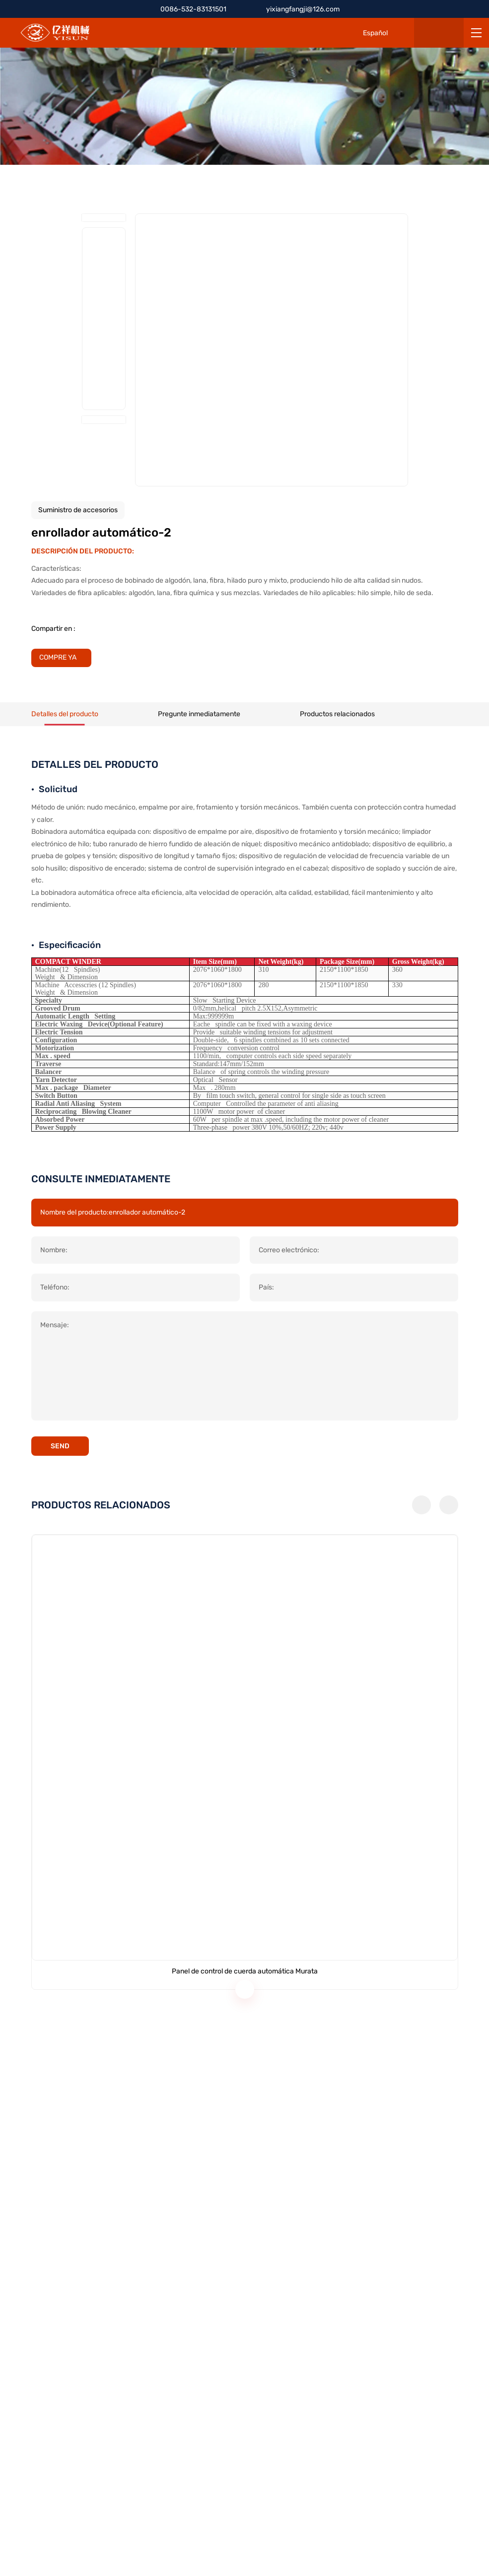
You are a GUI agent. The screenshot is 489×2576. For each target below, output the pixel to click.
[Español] (368, 33)
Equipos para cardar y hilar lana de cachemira (321, 2329)
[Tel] (474, 1255)
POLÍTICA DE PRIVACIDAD (82, 2545)
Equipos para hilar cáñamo (291, 2312)
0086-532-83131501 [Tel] (193, 9)
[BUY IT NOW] (64, 658)
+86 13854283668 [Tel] (60, 2345)
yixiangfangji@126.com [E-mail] (309, 9)
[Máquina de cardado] (357, 2061)
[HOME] (55, 32)
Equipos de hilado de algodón (294, 2296)
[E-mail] (474, 1277)
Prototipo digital (274, 2345)
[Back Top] (474, 1322)
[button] (421, 1916)
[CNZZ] (363, 2535)
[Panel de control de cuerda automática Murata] (131, 2061)
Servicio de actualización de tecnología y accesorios (331, 2362)
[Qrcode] (474, 1299)
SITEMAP (152, 2545)
